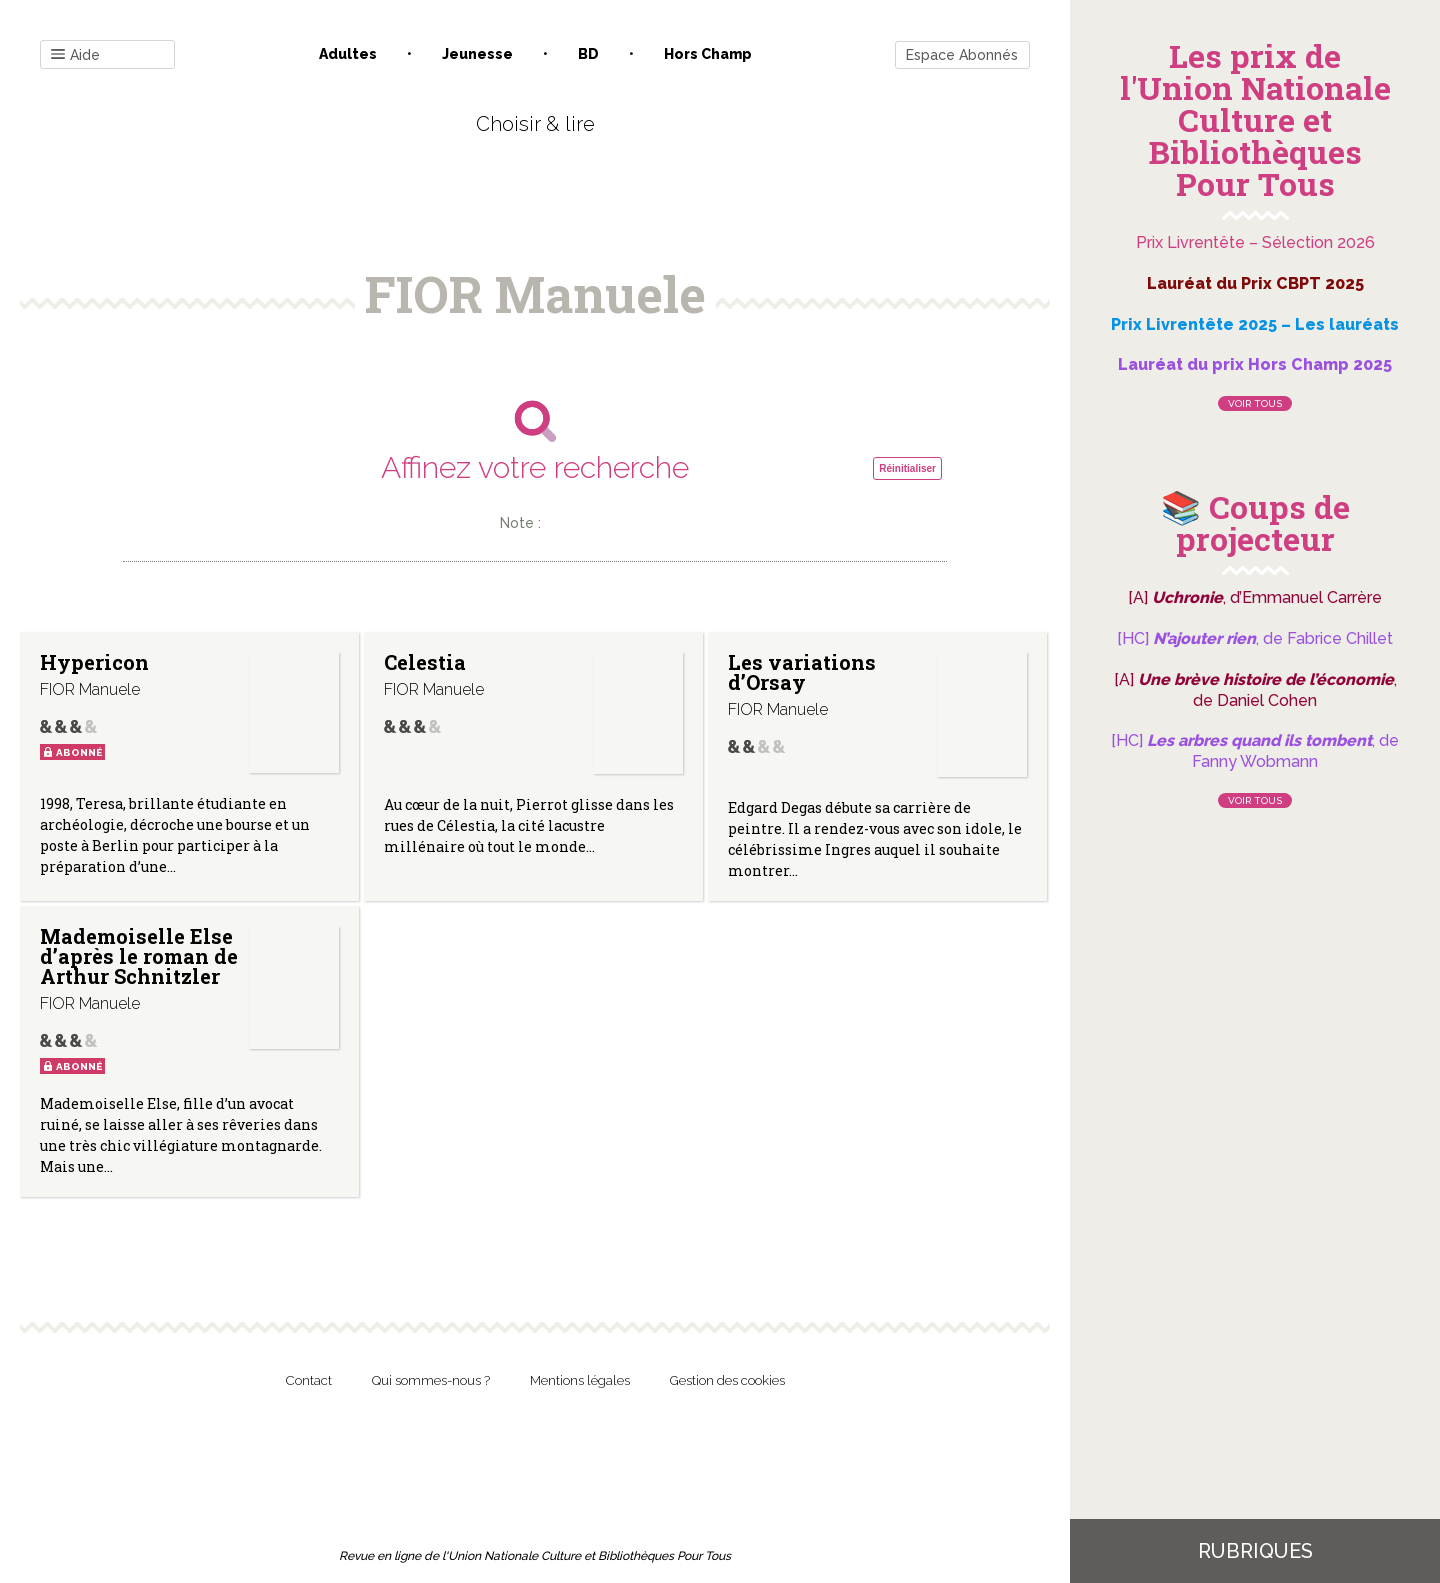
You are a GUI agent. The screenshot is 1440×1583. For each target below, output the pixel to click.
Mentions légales (580, 1380)
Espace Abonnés (962, 55)
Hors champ (708, 54)
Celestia (425, 662)
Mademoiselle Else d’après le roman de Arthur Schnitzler (139, 956)
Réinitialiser (907, 468)
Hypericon (94, 662)
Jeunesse (477, 54)
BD (588, 54)
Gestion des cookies (727, 1380)
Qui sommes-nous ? (431, 1380)
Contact (309, 1380)
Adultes (348, 54)
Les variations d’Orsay (802, 672)
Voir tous (1255, 403)
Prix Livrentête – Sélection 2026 (1255, 242)
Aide (75, 55)
